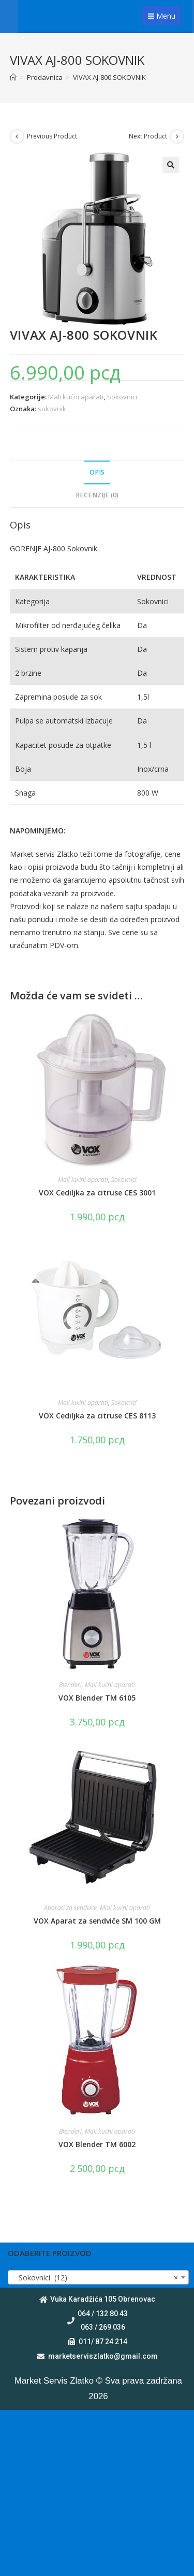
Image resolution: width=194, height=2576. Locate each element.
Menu (161, 16)
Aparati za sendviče (70, 1907)
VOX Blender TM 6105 (97, 1698)
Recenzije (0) (97, 495)
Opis (97, 472)
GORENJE (26, 548)
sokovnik (52, 408)
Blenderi (70, 1684)
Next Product (148, 136)
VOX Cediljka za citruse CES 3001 (97, 1193)
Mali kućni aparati (75, 396)
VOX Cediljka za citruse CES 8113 (97, 1416)
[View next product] (177, 136)
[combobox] (98, 2277)
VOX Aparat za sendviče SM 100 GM (97, 1921)
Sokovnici (122, 396)
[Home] (13, 77)
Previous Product (52, 136)
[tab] (97, 472)
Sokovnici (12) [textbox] (95, 2278)
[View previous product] (17, 136)
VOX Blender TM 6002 (97, 2144)
